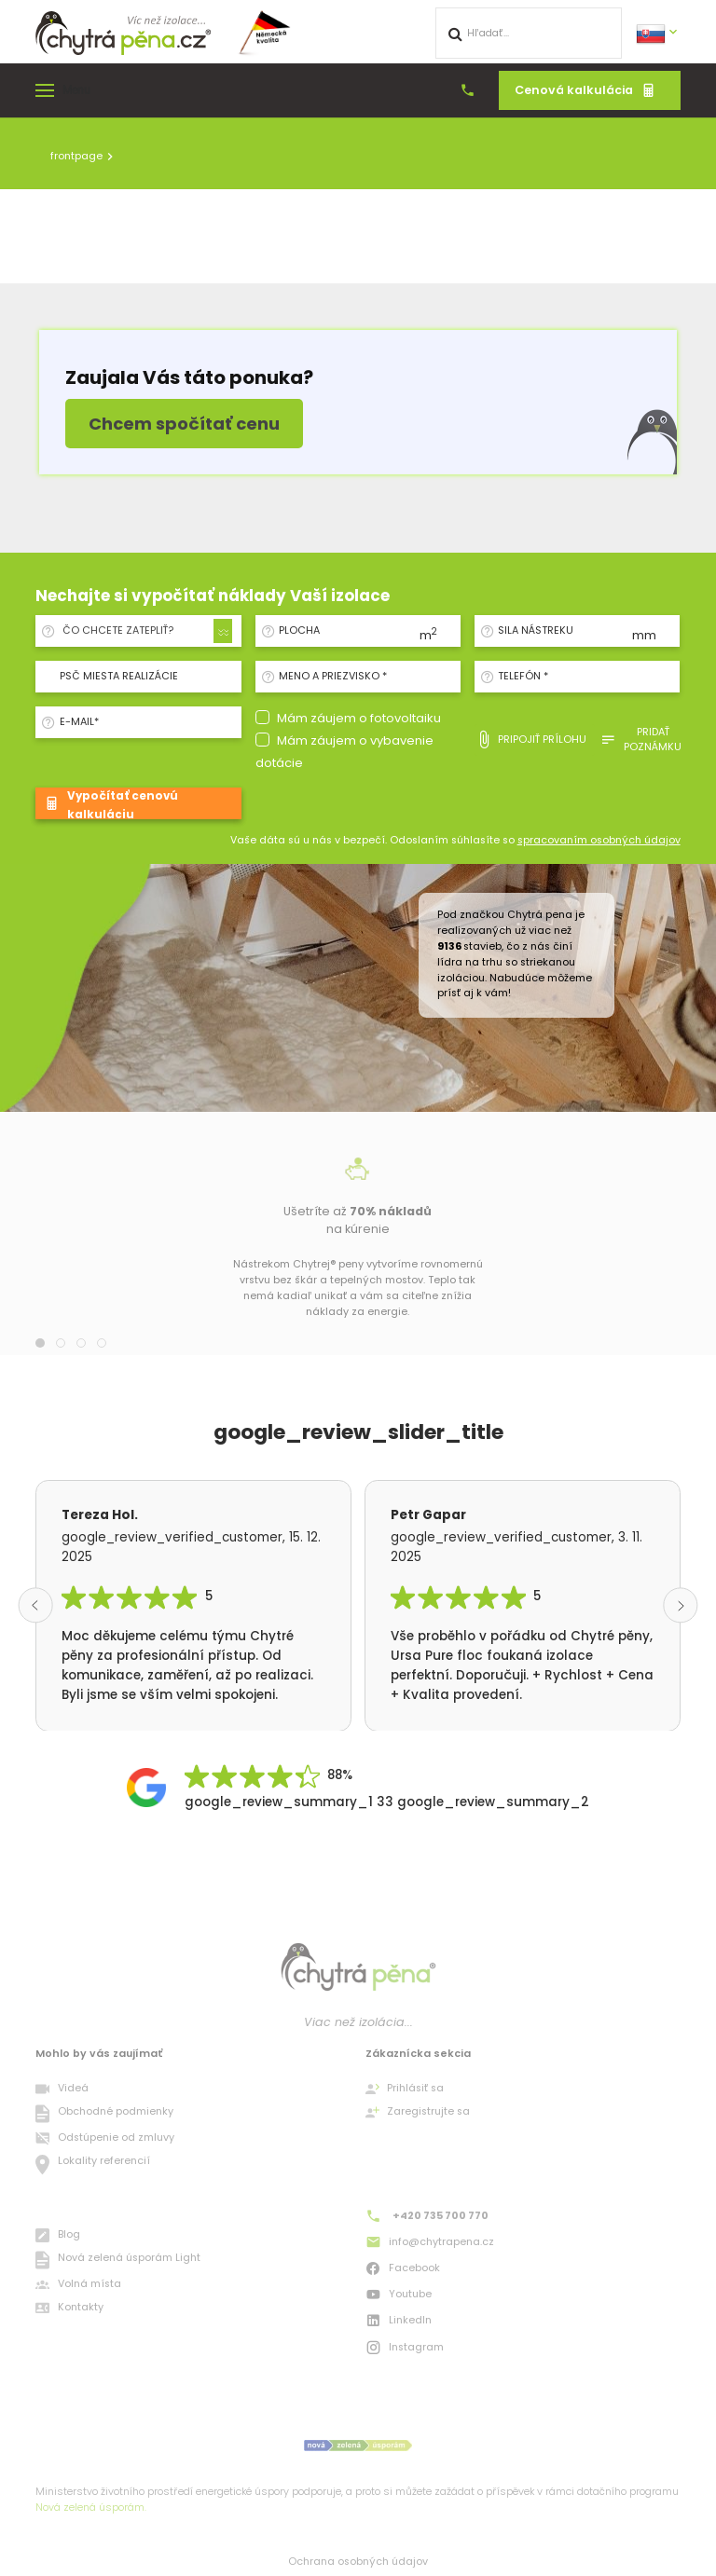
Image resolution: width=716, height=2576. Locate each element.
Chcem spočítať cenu (184, 423)
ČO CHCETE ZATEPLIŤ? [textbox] (117, 630)
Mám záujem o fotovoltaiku (359, 718)
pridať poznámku (641, 739)
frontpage (76, 155)
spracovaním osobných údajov (599, 840)
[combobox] (144, 630)
